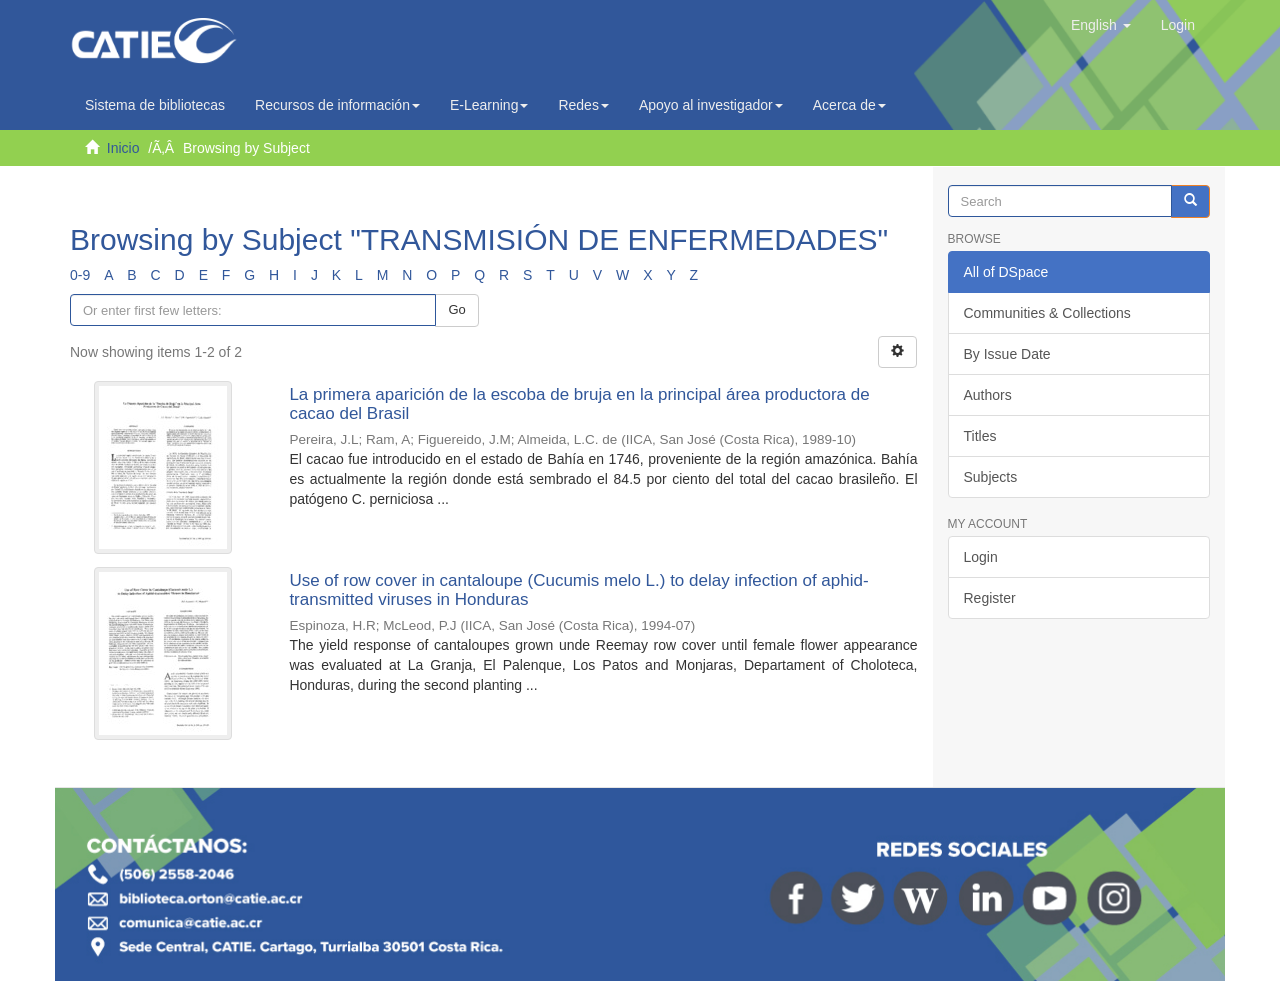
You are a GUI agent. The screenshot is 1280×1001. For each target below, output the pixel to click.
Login (981, 557)
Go (456, 309)
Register (990, 598)
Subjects (991, 477)
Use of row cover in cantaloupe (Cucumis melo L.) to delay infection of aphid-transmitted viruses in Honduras (578, 590)
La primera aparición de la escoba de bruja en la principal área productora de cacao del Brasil (579, 404)
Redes (583, 105)
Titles (980, 436)
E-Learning (489, 105)
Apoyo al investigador (711, 105)
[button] (1101, 25)
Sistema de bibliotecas (155, 105)
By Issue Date (1007, 354)
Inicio (123, 148)
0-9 (80, 275)
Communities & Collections (1047, 313)
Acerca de (849, 105)
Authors (988, 395)
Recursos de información (337, 105)
